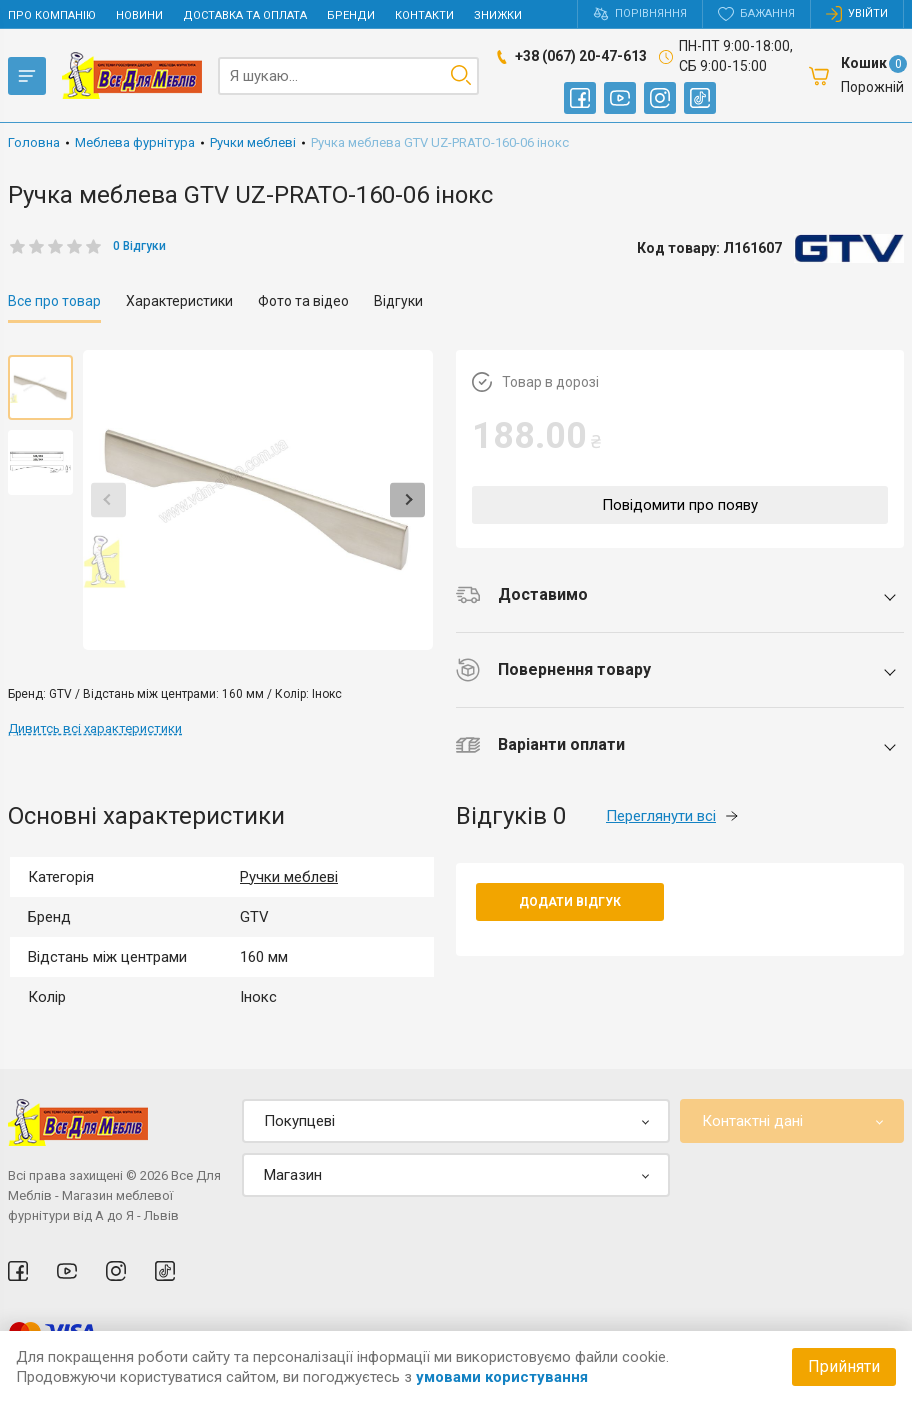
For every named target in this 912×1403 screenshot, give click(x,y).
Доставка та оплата (245, 15)
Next (407, 499)
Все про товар (54, 301)
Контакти (424, 15)
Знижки (498, 15)
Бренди (351, 15)
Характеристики (179, 301)
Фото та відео (303, 301)
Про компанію (52, 15)
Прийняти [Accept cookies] (844, 1366)
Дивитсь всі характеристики (95, 728)
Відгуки (398, 301)
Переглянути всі (672, 816)
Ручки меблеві (289, 877)
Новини (139, 15)
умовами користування (502, 1377)
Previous (108, 499)
